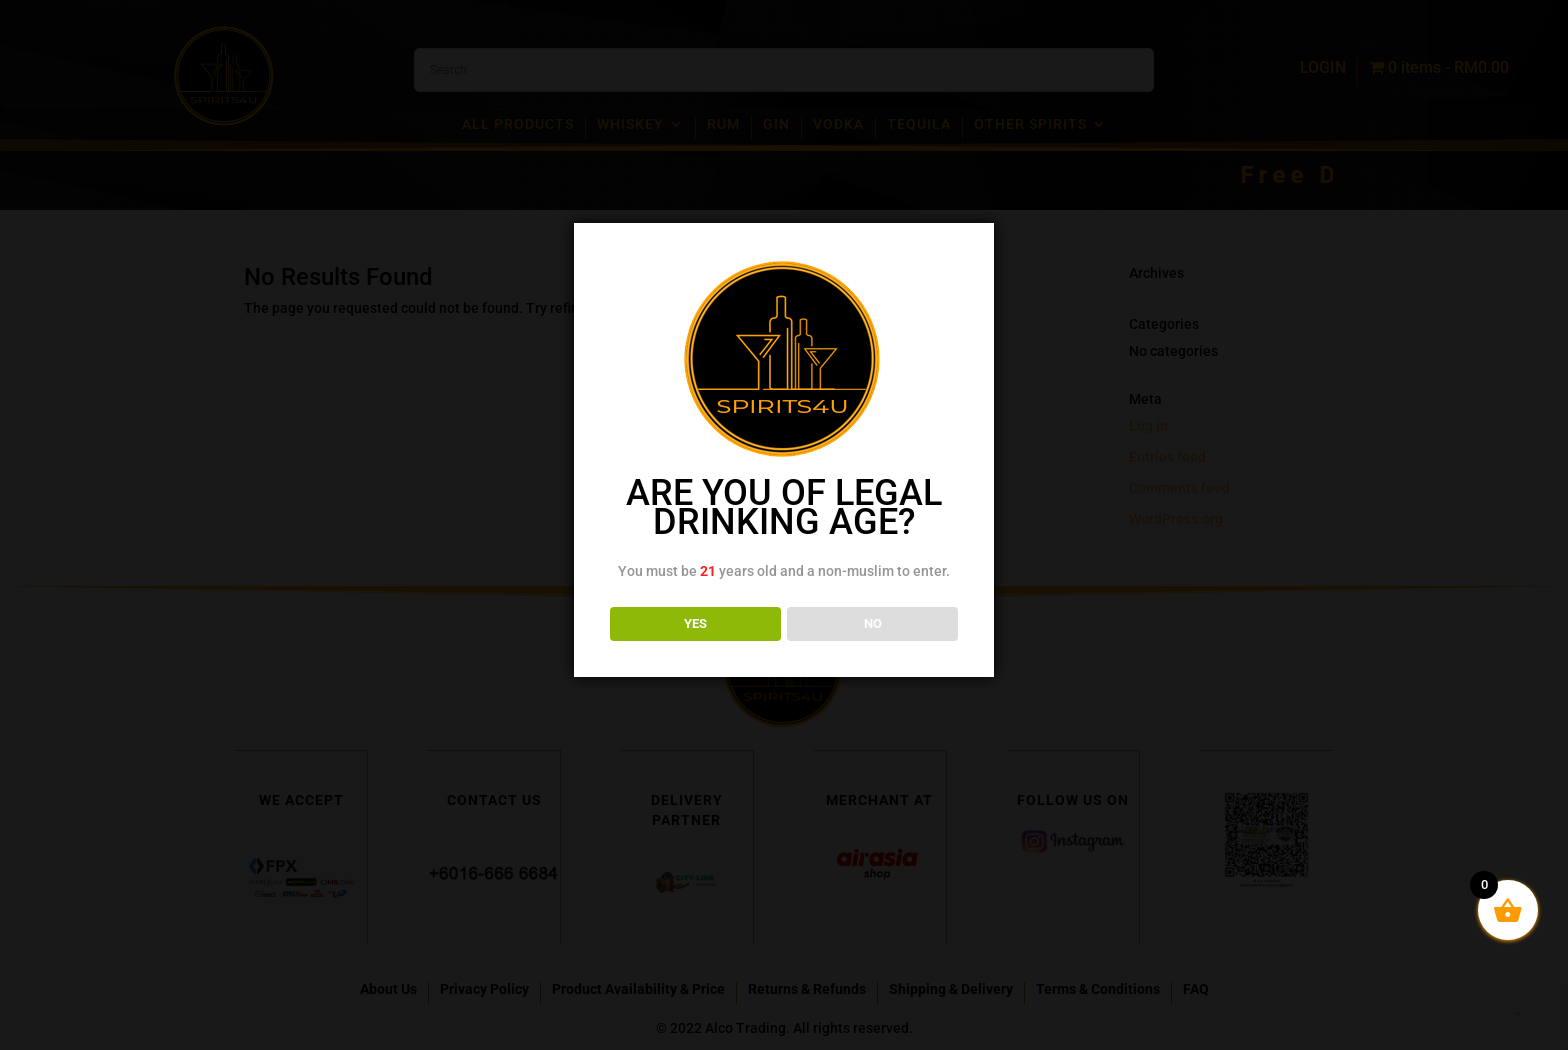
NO (873, 623)
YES (695, 623)
